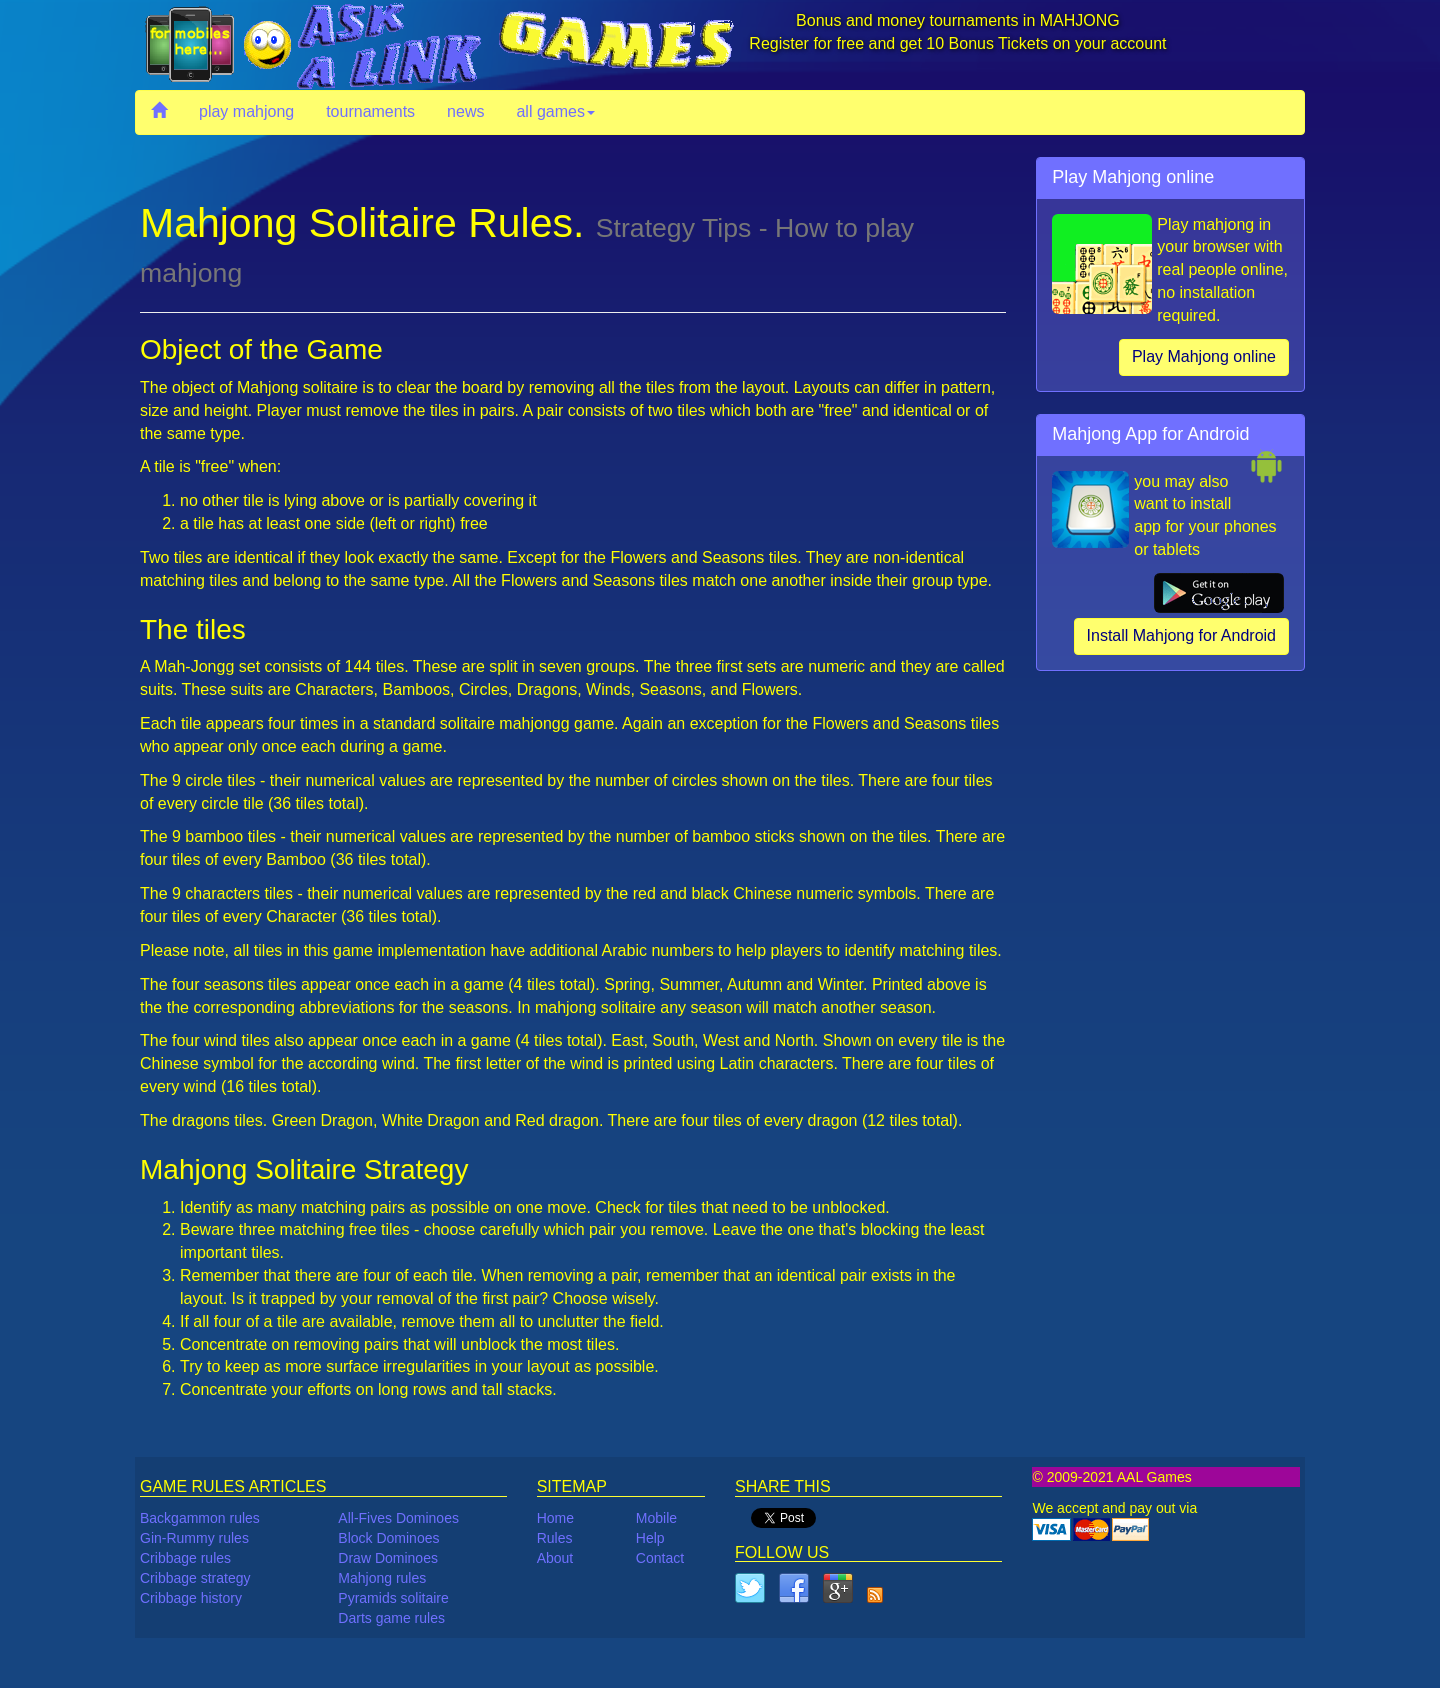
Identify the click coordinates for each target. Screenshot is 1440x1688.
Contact (660, 1558)
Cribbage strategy (195, 1578)
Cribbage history (191, 1598)
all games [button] (555, 111)
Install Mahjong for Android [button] (1181, 635)
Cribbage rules (185, 1558)
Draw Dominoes (388, 1558)
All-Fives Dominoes (398, 1518)
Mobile (656, 1518)
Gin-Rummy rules (194, 1538)
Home (555, 1518)
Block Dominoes (388, 1538)
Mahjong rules (382, 1578)
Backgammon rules (200, 1518)
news (465, 111)
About (555, 1558)
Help (650, 1538)
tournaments (370, 111)
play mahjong (246, 111)
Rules (555, 1538)
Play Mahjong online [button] (1204, 356)
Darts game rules (391, 1618)
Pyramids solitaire (393, 1598)
